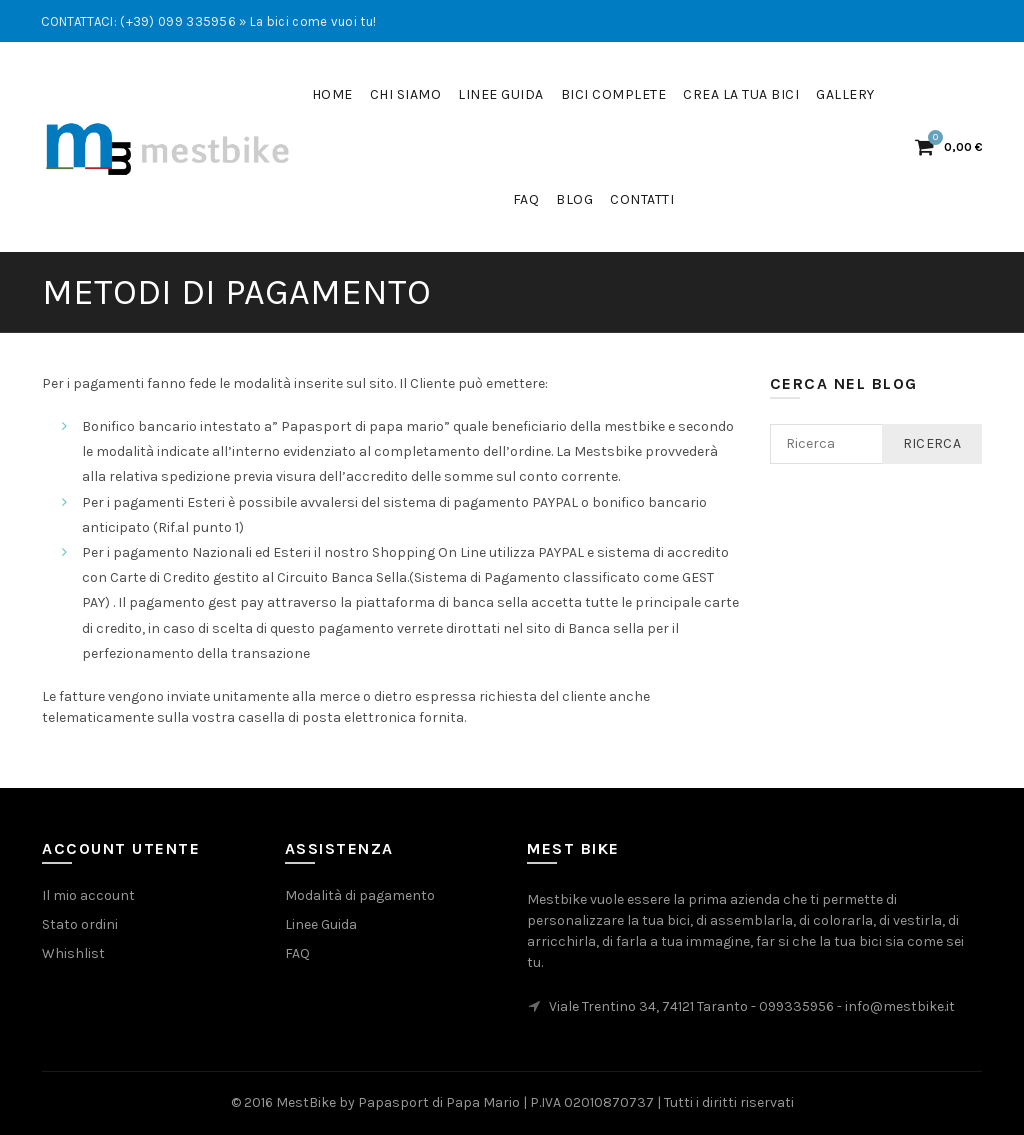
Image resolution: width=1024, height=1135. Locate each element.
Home (332, 94)
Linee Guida (321, 924)
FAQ (297, 953)
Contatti (642, 199)
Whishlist (73, 953)
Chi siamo (406, 94)
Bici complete (614, 94)
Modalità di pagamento (360, 895)
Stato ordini (80, 924)
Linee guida (501, 94)
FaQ (526, 199)
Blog (574, 199)
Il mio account (88, 895)
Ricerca (932, 443)
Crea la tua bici (741, 94)
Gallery (845, 94)
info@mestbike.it (900, 1006)
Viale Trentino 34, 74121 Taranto (648, 1006)
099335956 (796, 1006)
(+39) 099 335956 (178, 21)
